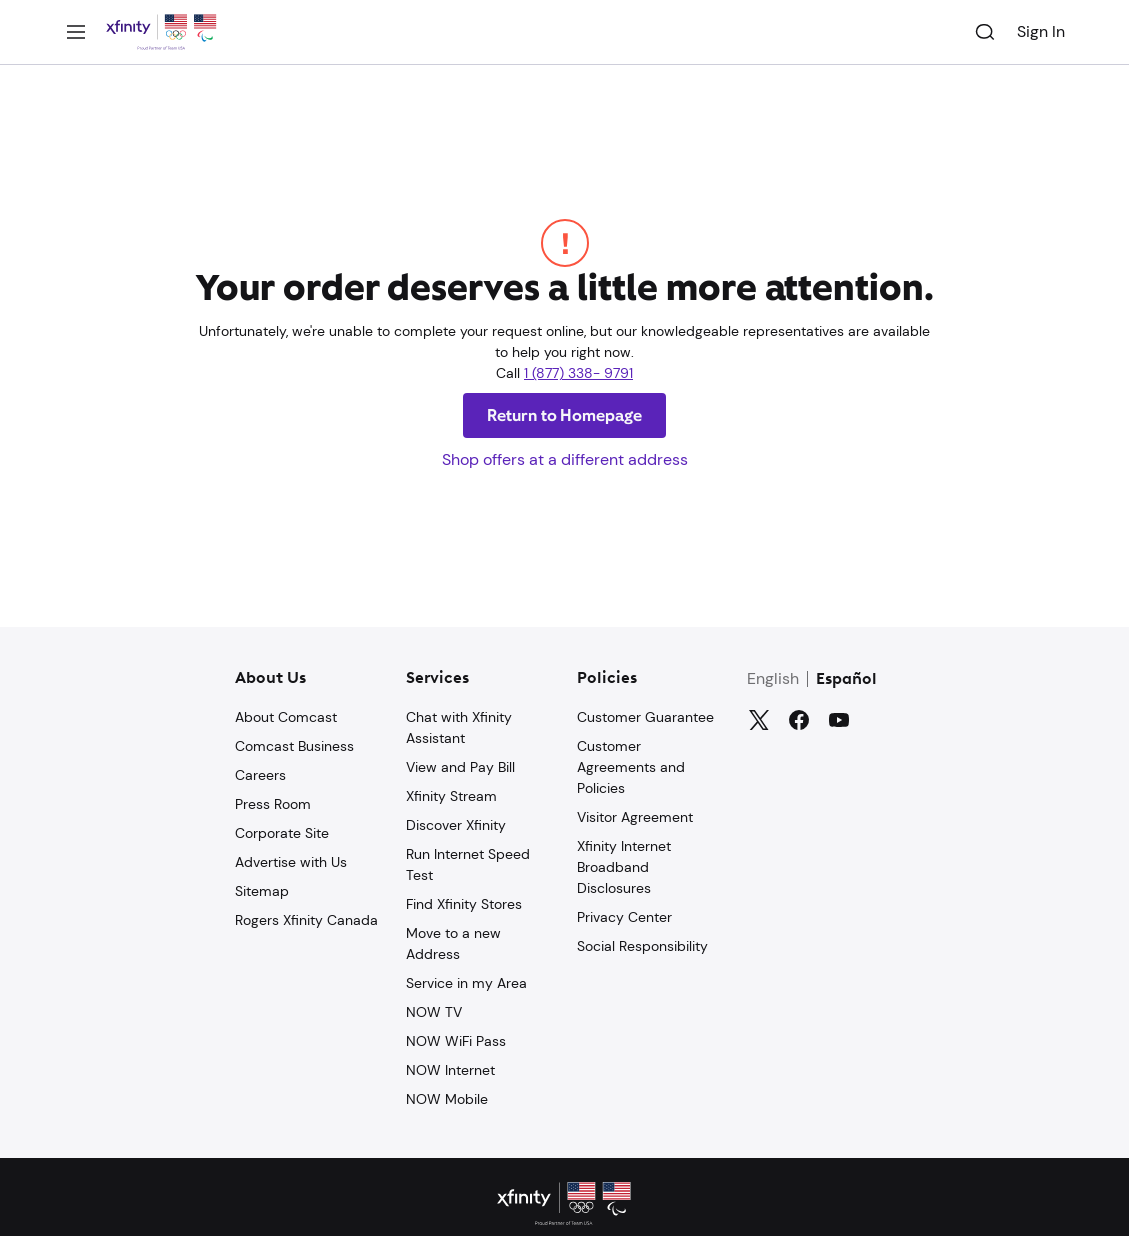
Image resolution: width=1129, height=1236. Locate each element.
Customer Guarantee (645, 717)
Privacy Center (624, 917)
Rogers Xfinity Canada (306, 920)
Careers (260, 775)
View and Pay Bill (460, 767)
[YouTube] (839, 720)
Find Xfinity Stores (464, 904)
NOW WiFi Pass (456, 1041)
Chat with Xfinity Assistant (459, 727)
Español (846, 680)
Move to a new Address (453, 943)
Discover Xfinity (456, 825)
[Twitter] (759, 720)
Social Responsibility (642, 946)
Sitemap (262, 891)
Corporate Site (282, 833)
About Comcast (286, 717)
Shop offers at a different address (565, 459)
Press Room (273, 804)
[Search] (985, 32)
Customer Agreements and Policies (631, 767)
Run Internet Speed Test (468, 864)
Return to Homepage (565, 415)
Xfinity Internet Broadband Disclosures (624, 867)
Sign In (1041, 31)
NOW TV (434, 1012)
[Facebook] (799, 720)
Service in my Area (466, 983)
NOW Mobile (447, 1099)
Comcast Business (294, 746)
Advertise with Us (291, 862)
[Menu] (76, 32)
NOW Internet (450, 1070)
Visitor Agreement (635, 817)
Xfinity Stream (451, 796)
